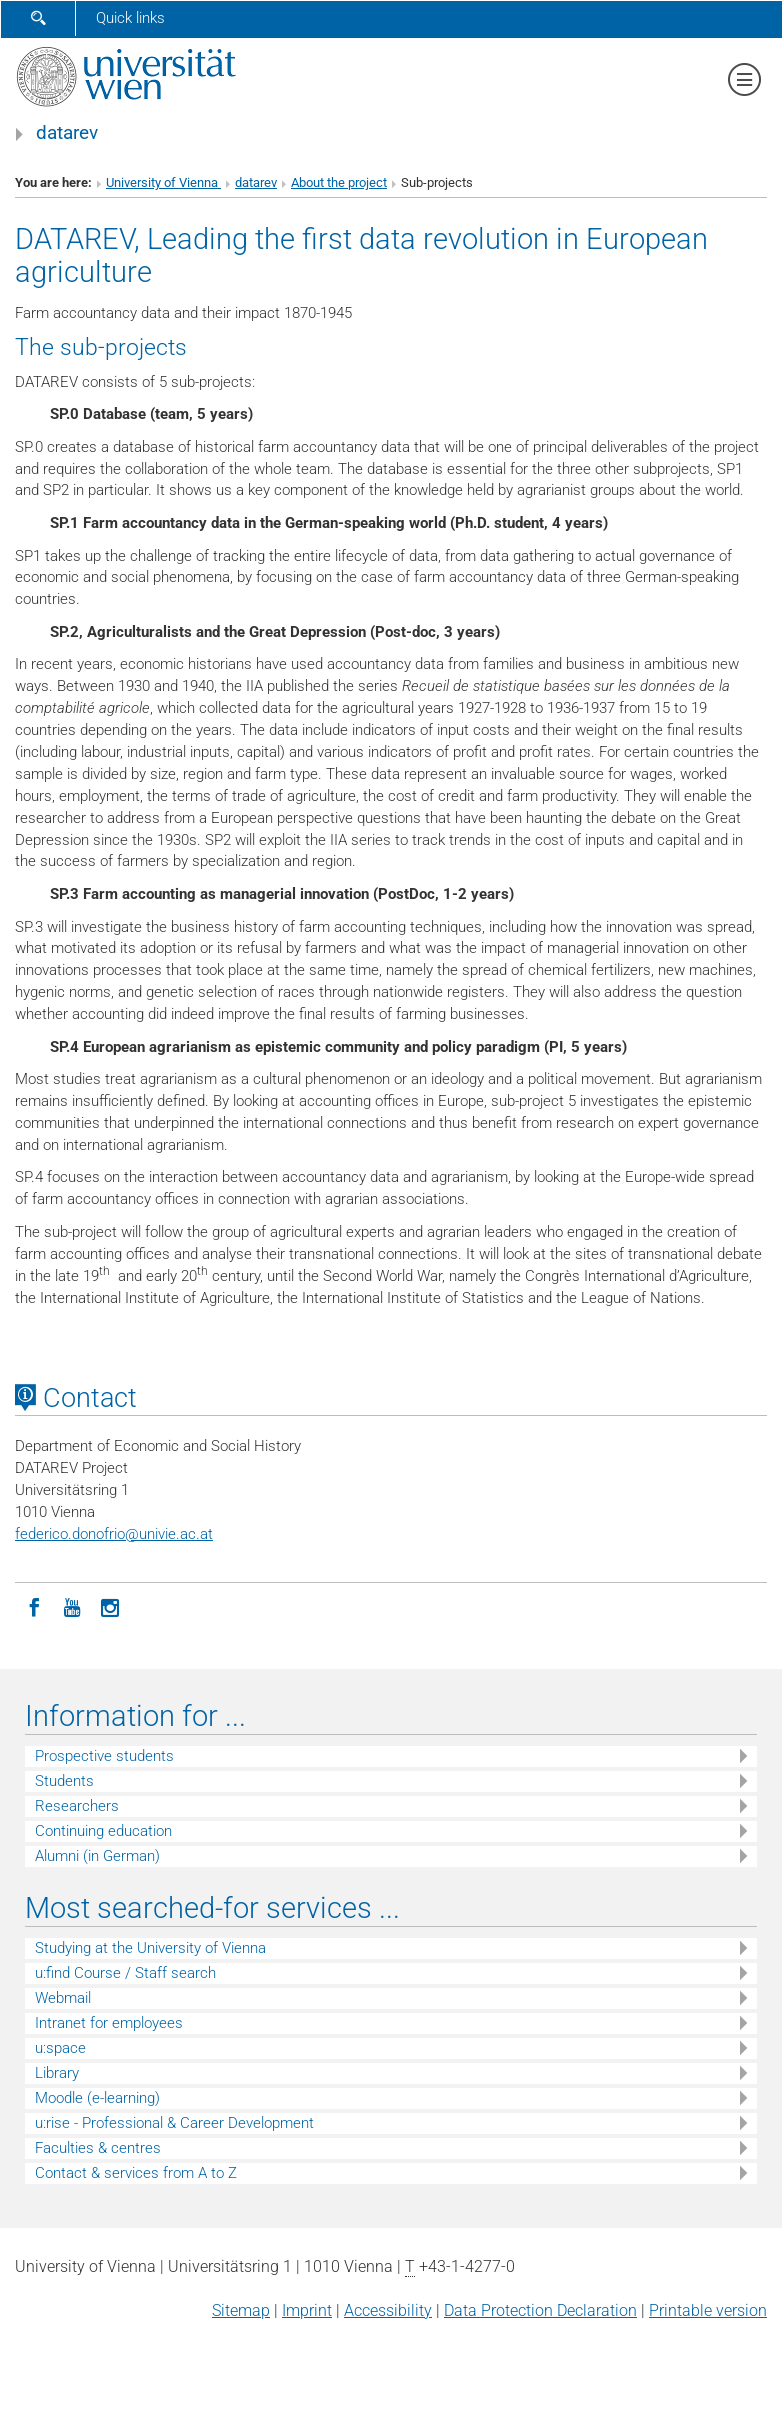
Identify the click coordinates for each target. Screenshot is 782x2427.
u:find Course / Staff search (125, 1973)
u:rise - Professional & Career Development (174, 2123)
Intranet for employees (109, 2023)
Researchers (77, 1806)
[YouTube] (72, 1606)
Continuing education (103, 1831)
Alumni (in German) (97, 1856)
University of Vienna (163, 182)
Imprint (307, 2310)
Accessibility (388, 2310)
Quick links (130, 18)
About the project (339, 182)
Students (64, 1781)
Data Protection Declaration (540, 2310)
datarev (67, 133)
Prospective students (104, 1756)
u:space (60, 2048)
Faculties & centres (98, 2148)
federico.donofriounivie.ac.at (114, 1534)
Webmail (63, 1998)
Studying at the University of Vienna (150, 1948)
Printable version (708, 2310)
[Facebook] (34, 1606)
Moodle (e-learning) (97, 2098)
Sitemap (241, 2310)
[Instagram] (110, 1606)
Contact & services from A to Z (136, 2173)
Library (57, 2073)
